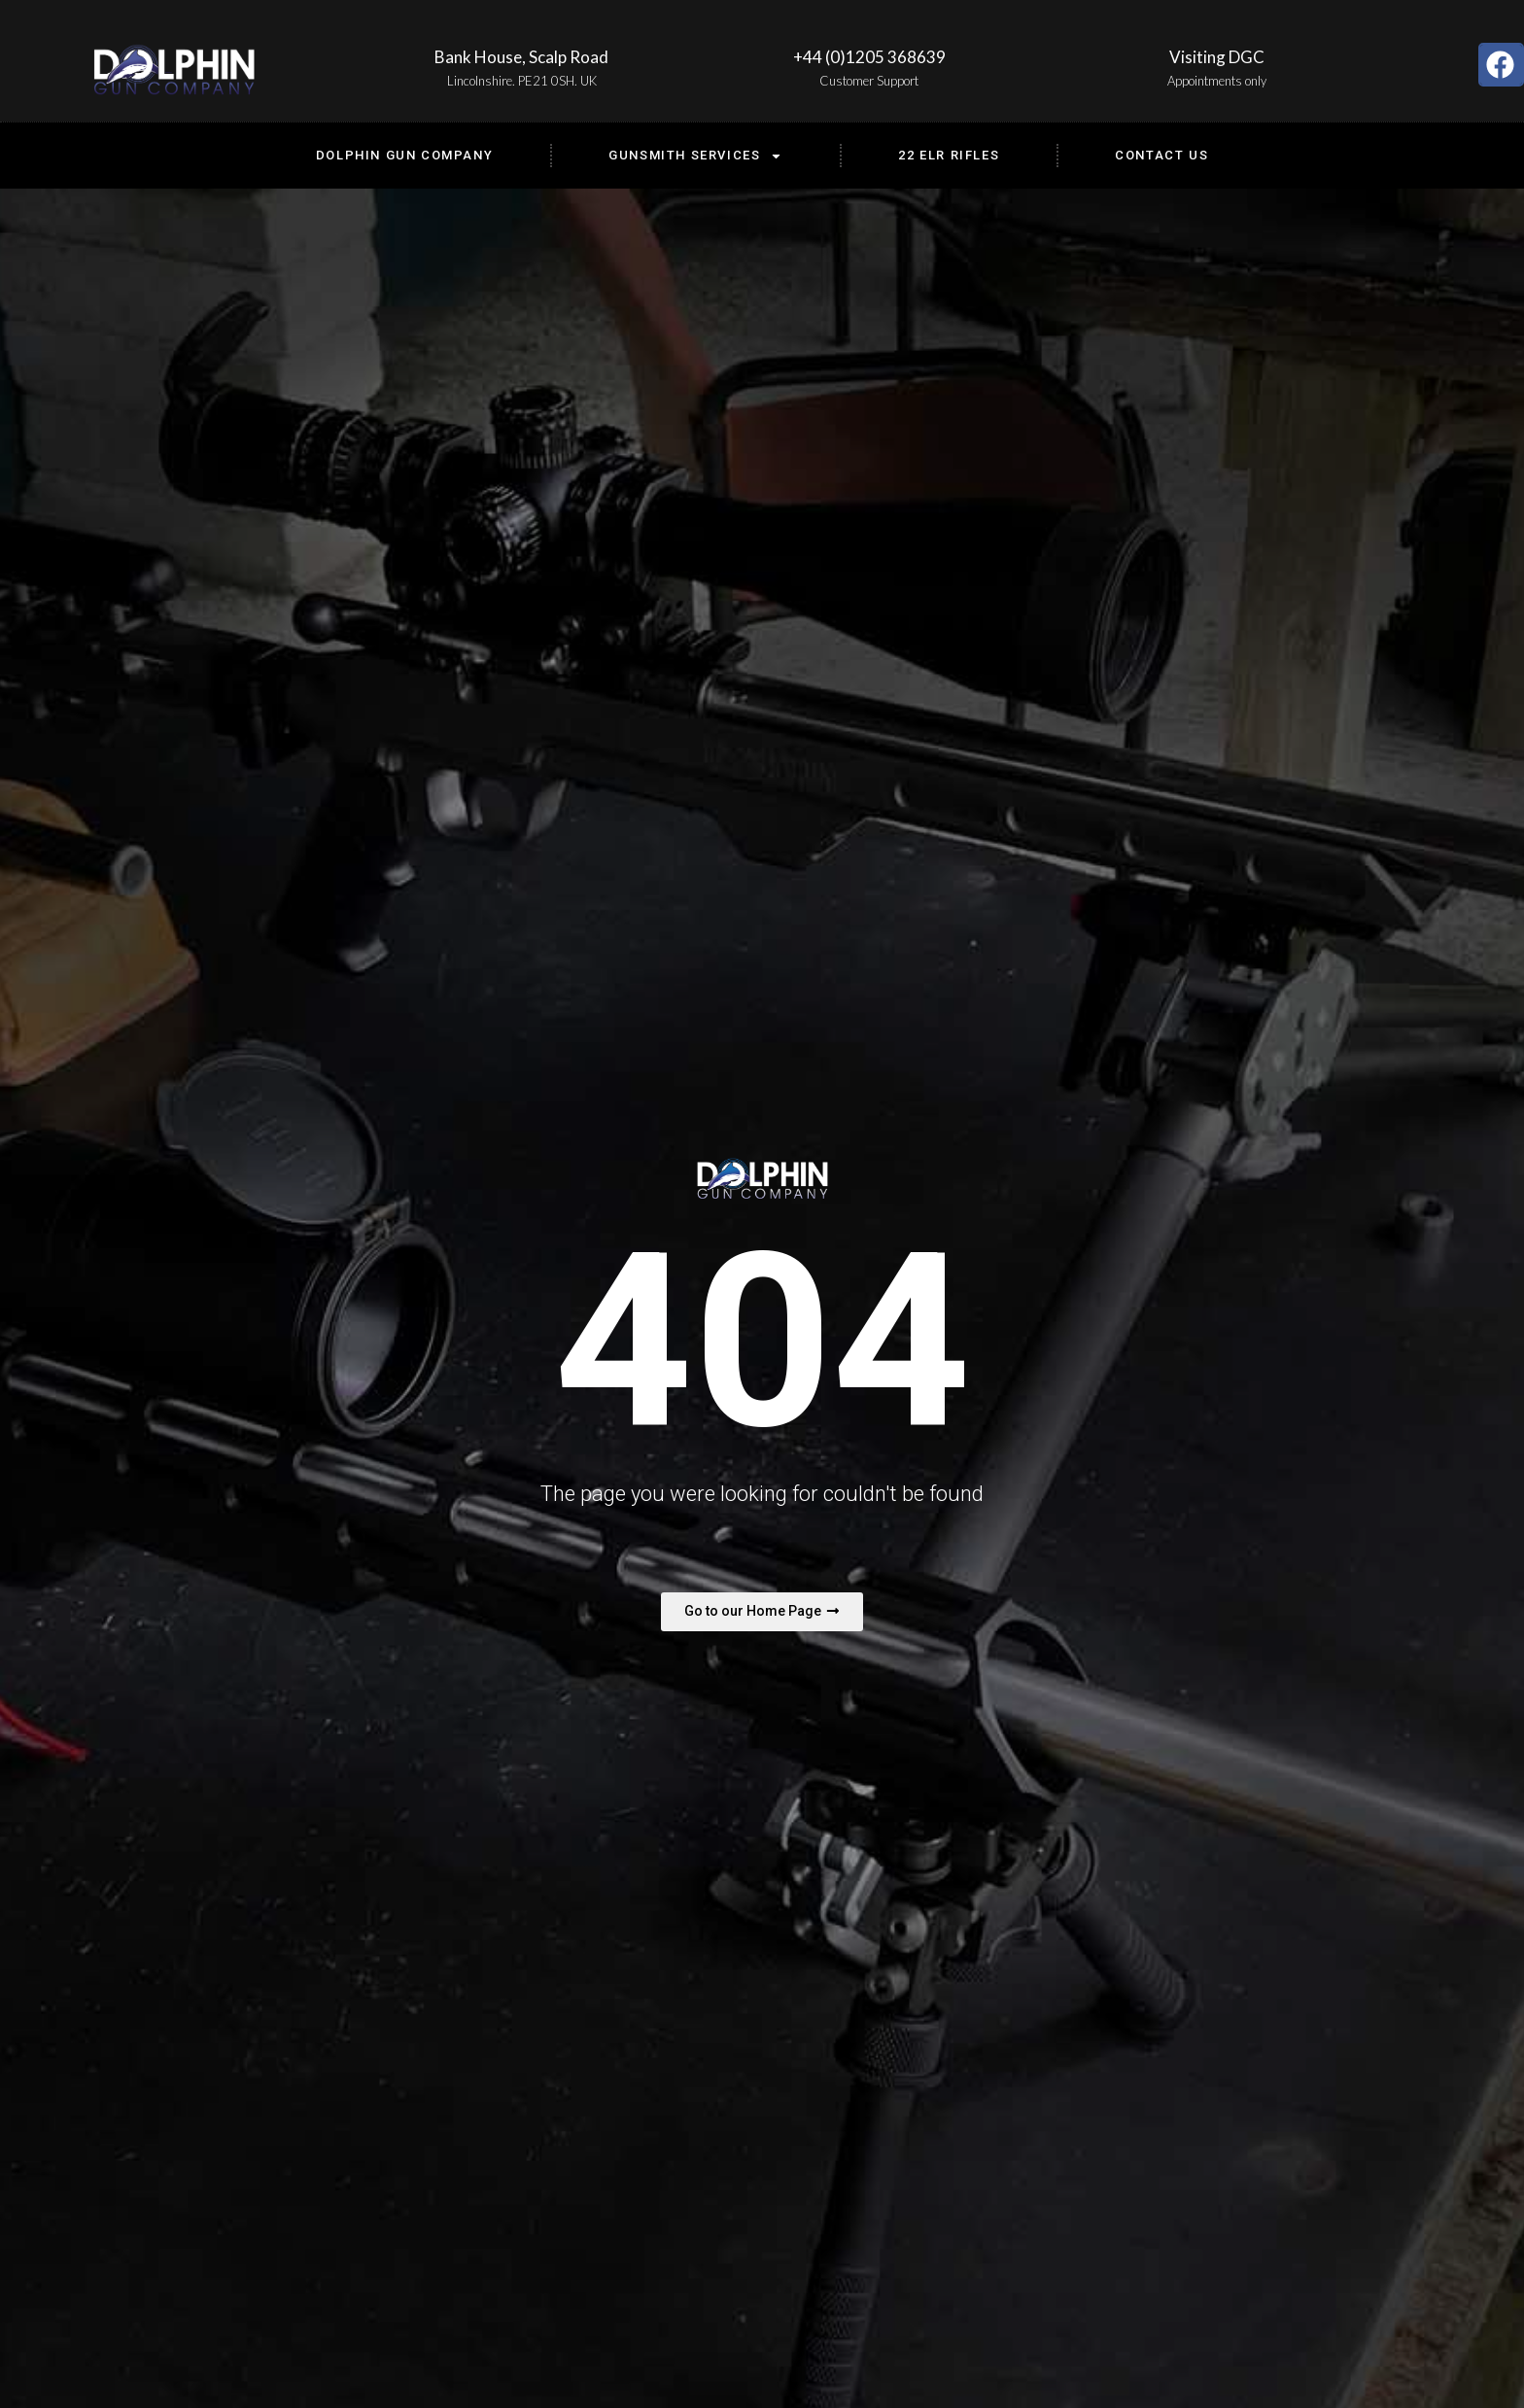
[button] (1501, 65)
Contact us (1161, 155)
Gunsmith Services (695, 156)
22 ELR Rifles (948, 155)
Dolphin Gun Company (404, 155)
